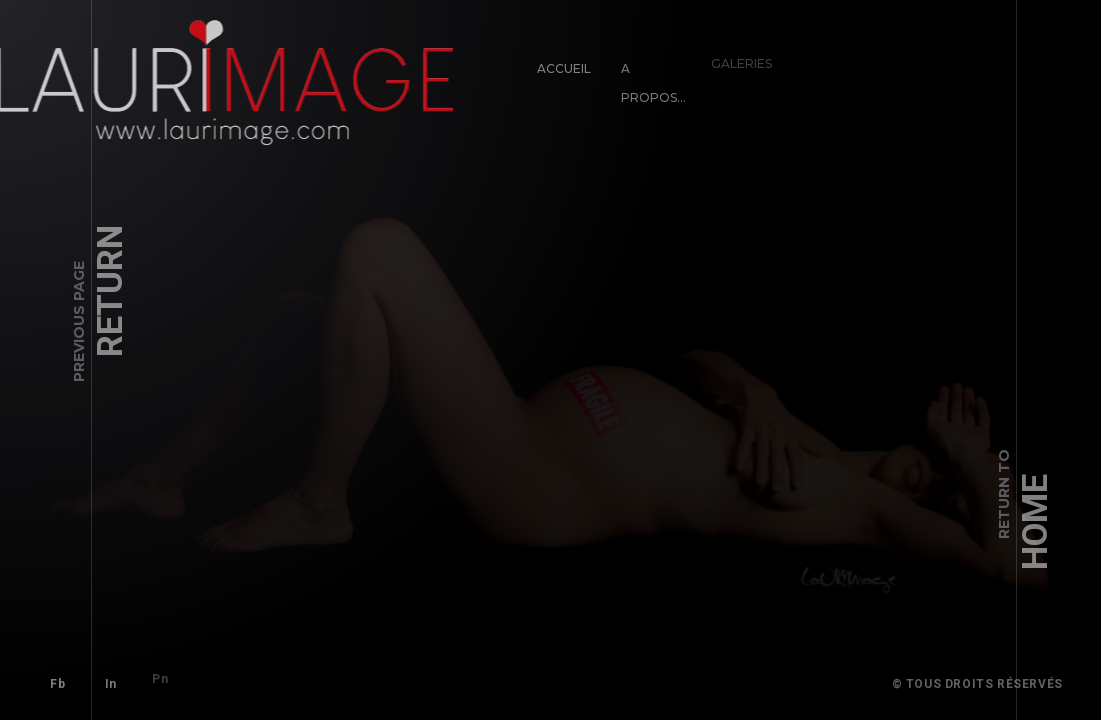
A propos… (643, 73)
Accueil (562, 65)
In (102, 674)
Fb (55, 682)
